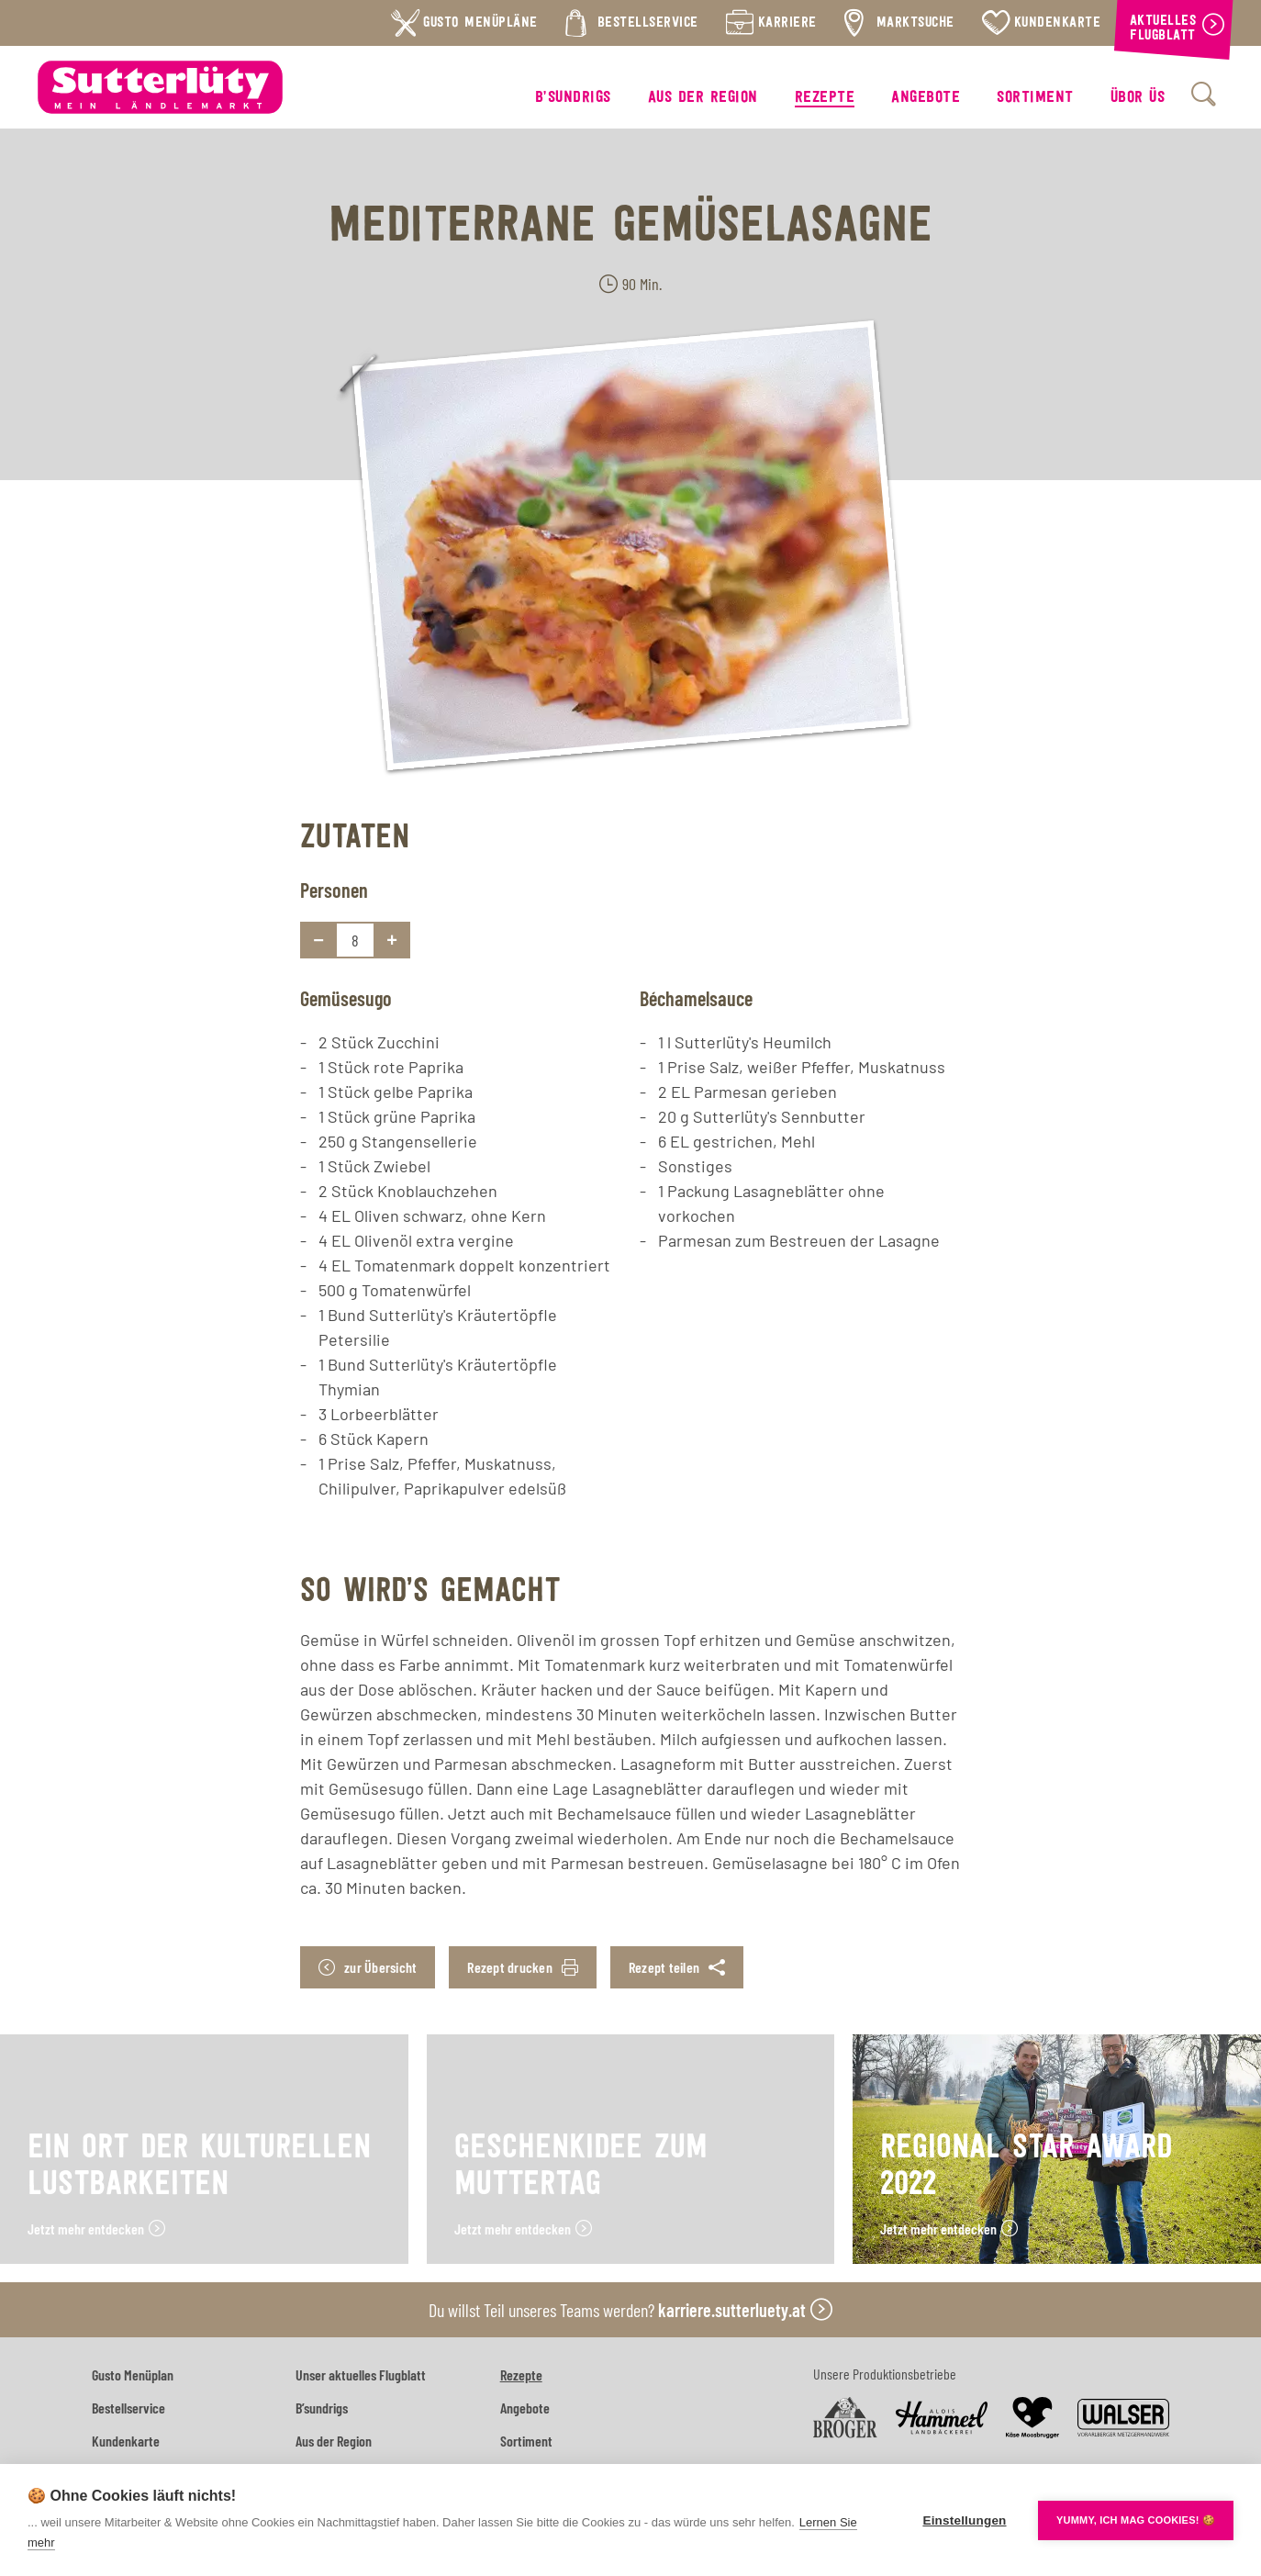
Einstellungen (964, 2520)
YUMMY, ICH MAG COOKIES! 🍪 (1135, 2520)
